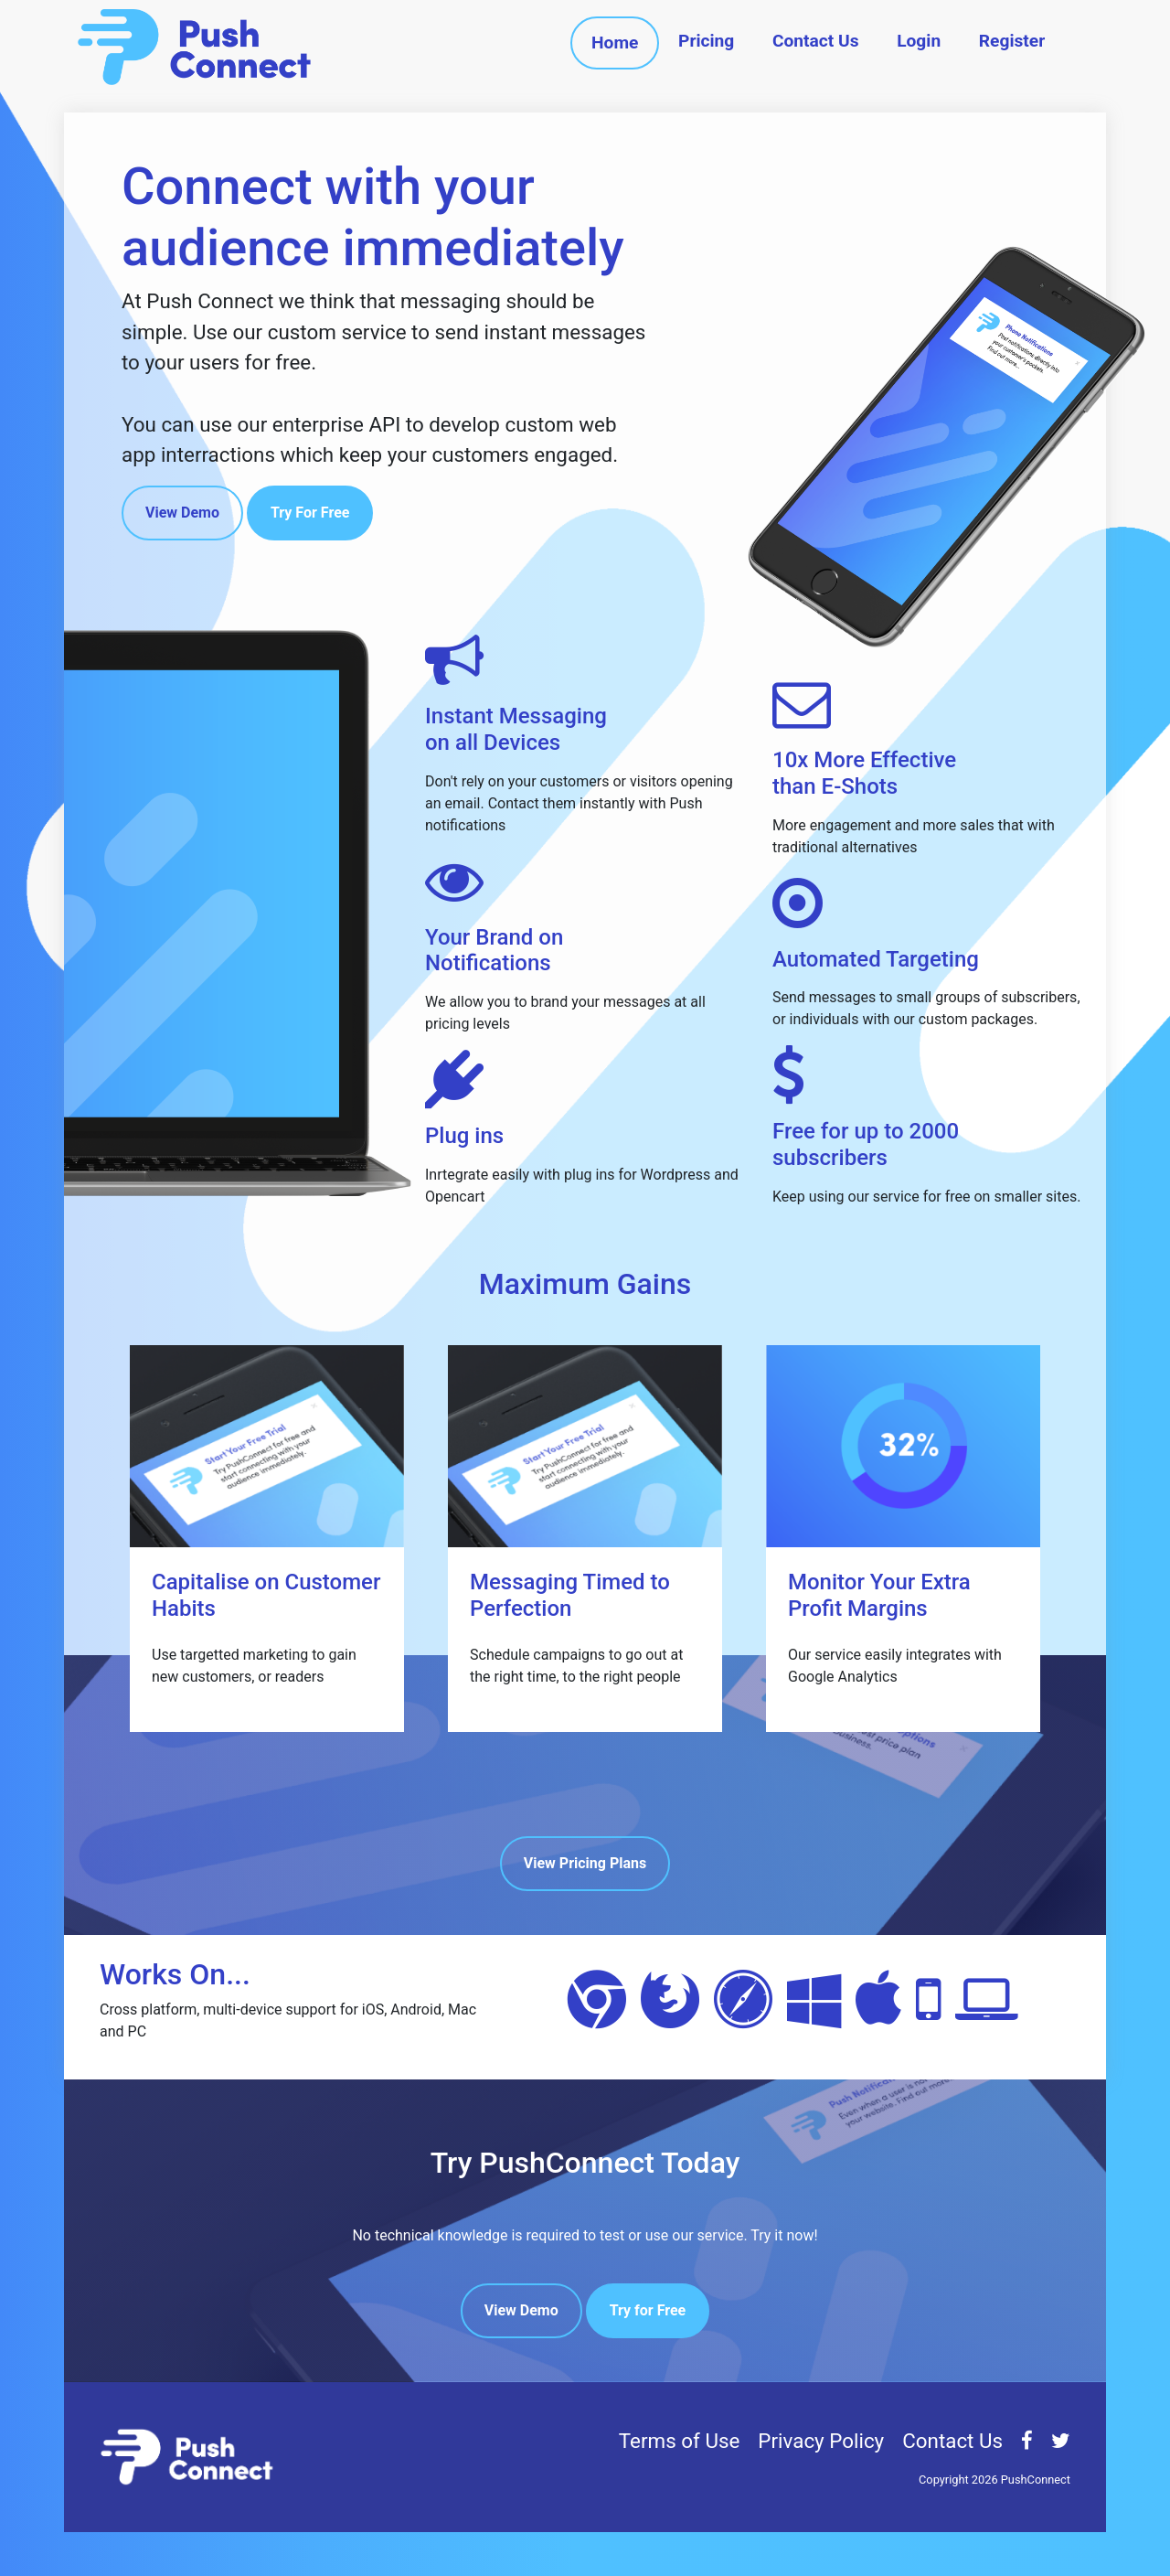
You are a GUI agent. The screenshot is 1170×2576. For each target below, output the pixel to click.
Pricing (706, 40)
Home (614, 42)
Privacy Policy (821, 2441)
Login (919, 40)
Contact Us (815, 40)
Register (1012, 40)
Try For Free (310, 512)
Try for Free (648, 2310)
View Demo (182, 512)
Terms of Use (679, 2441)
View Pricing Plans (585, 1863)
